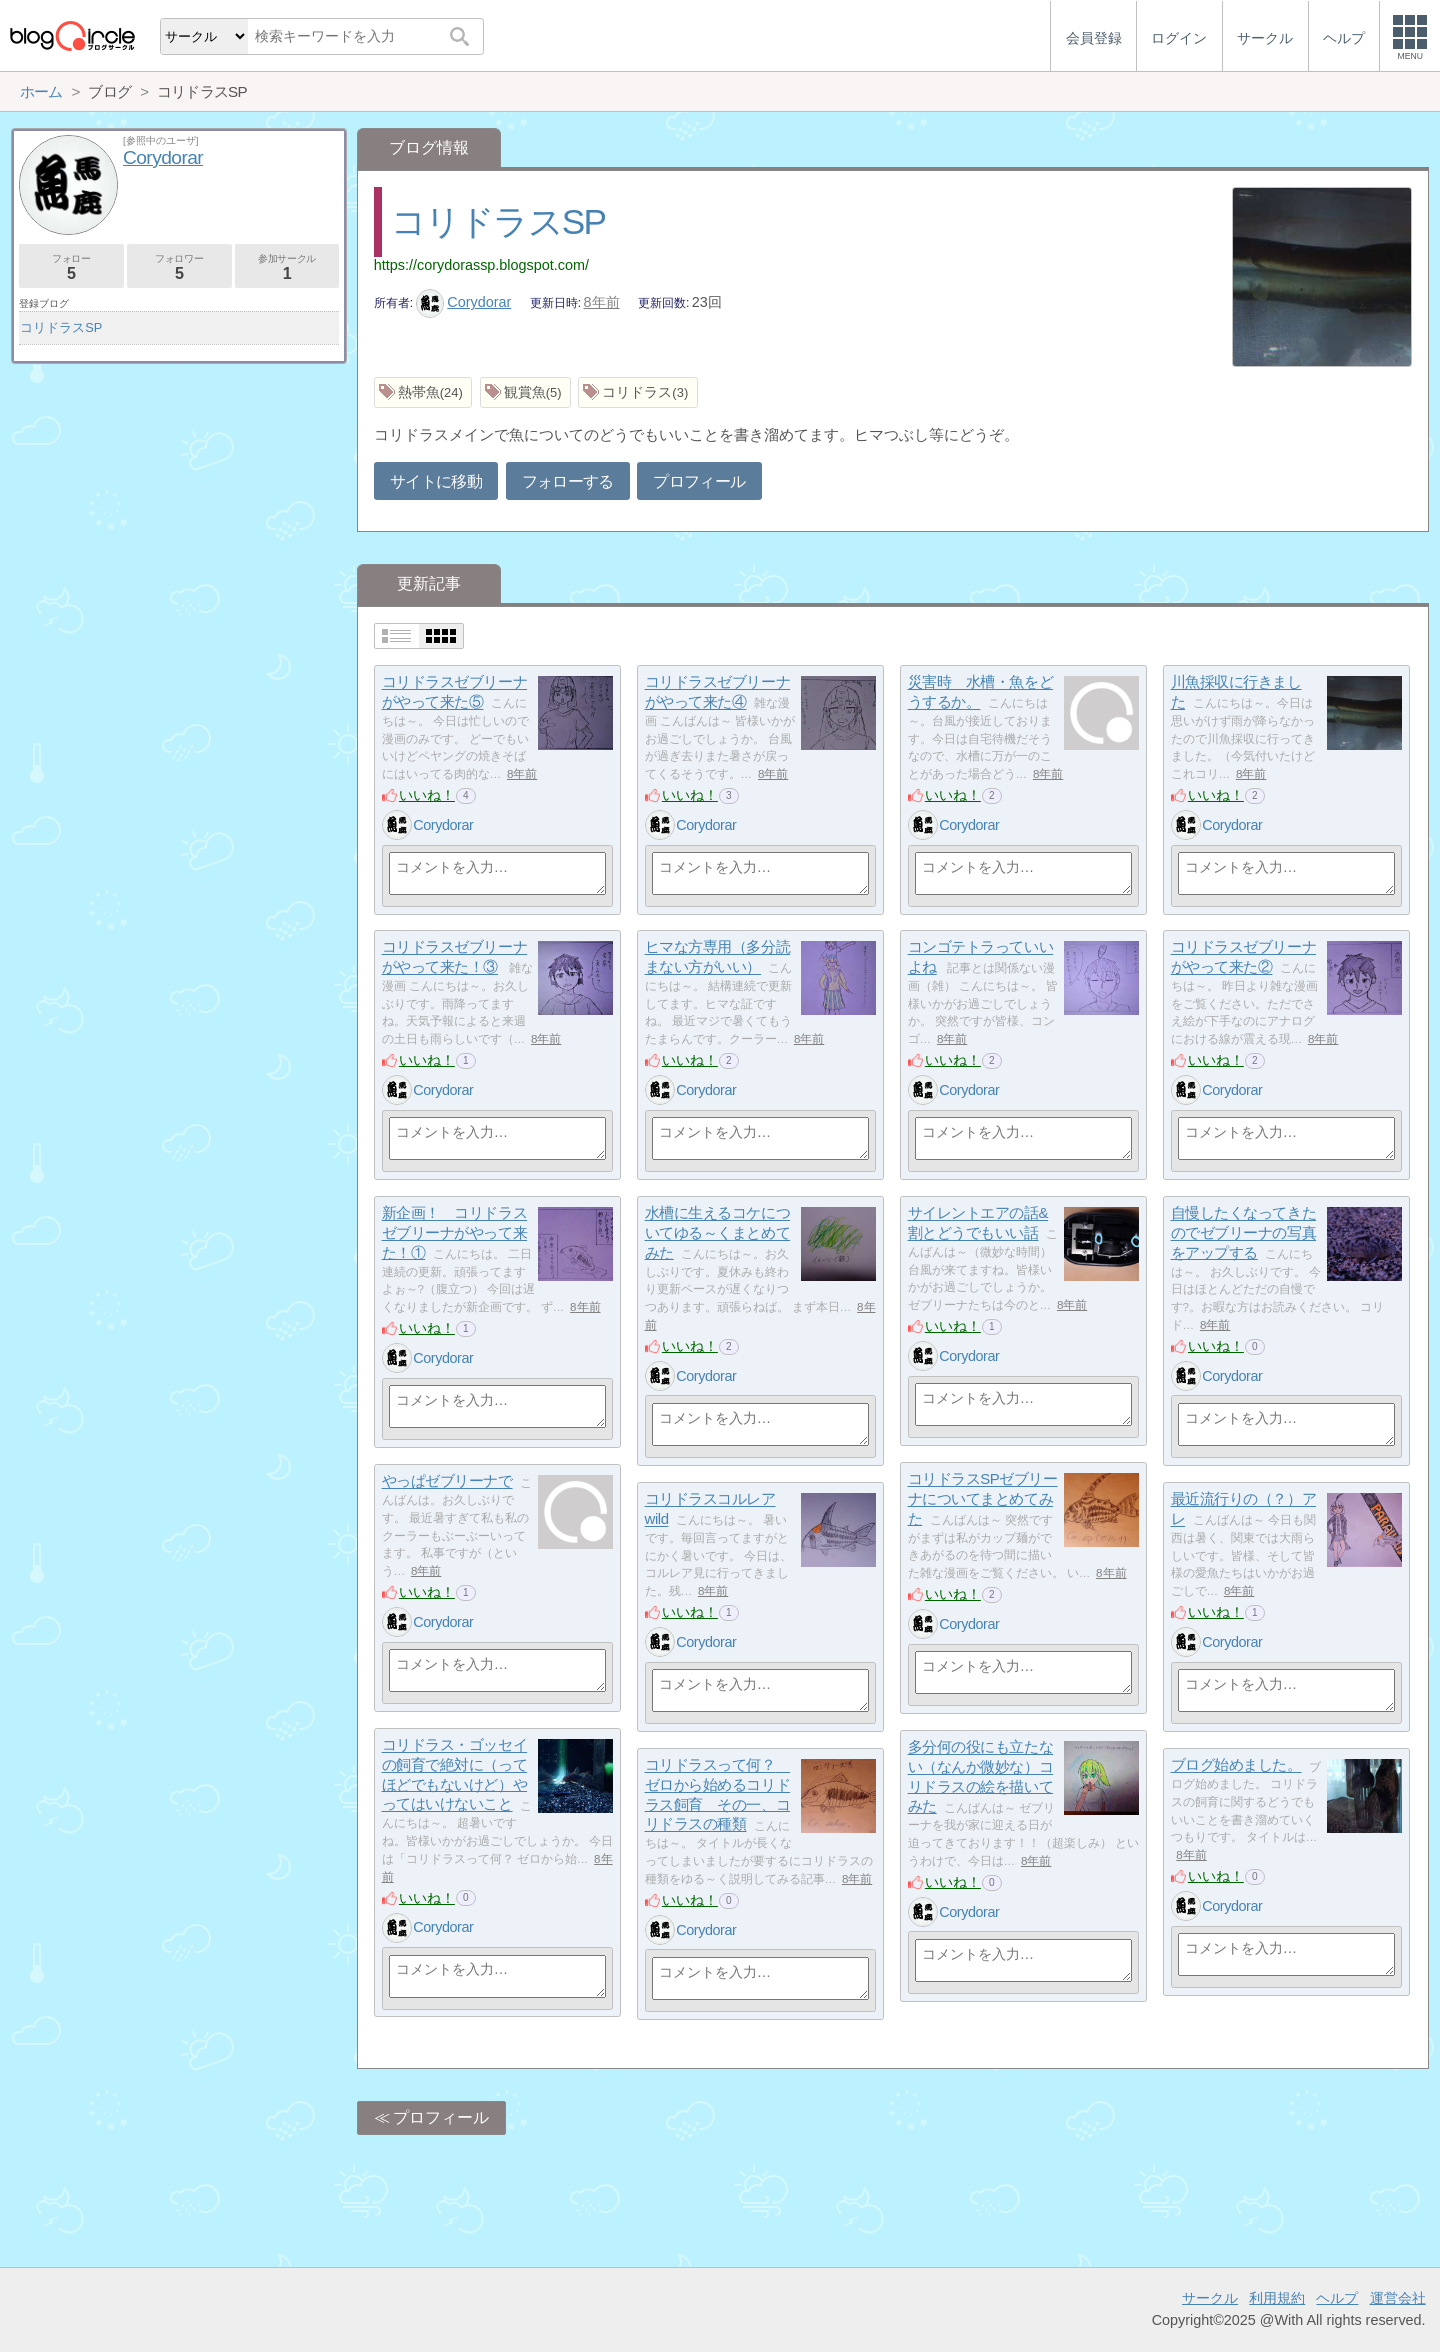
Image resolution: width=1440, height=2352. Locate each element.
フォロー (71, 267)
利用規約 (1277, 2298)
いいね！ (427, 795)
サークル (1210, 2298)
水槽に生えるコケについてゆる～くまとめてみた (718, 1233)
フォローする (568, 481)
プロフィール (699, 481)
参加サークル (287, 267)
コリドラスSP (498, 221)
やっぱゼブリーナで (447, 1481)
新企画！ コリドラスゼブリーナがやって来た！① (455, 1233)
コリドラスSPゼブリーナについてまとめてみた (983, 1499)
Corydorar (464, 302)
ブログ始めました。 (1236, 1765)
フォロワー (179, 267)
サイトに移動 (436, 481)
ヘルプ (1337, 2298)
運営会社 (1398, 2298)
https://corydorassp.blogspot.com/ (481, 265)
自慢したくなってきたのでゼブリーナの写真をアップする (1244, 1233)
